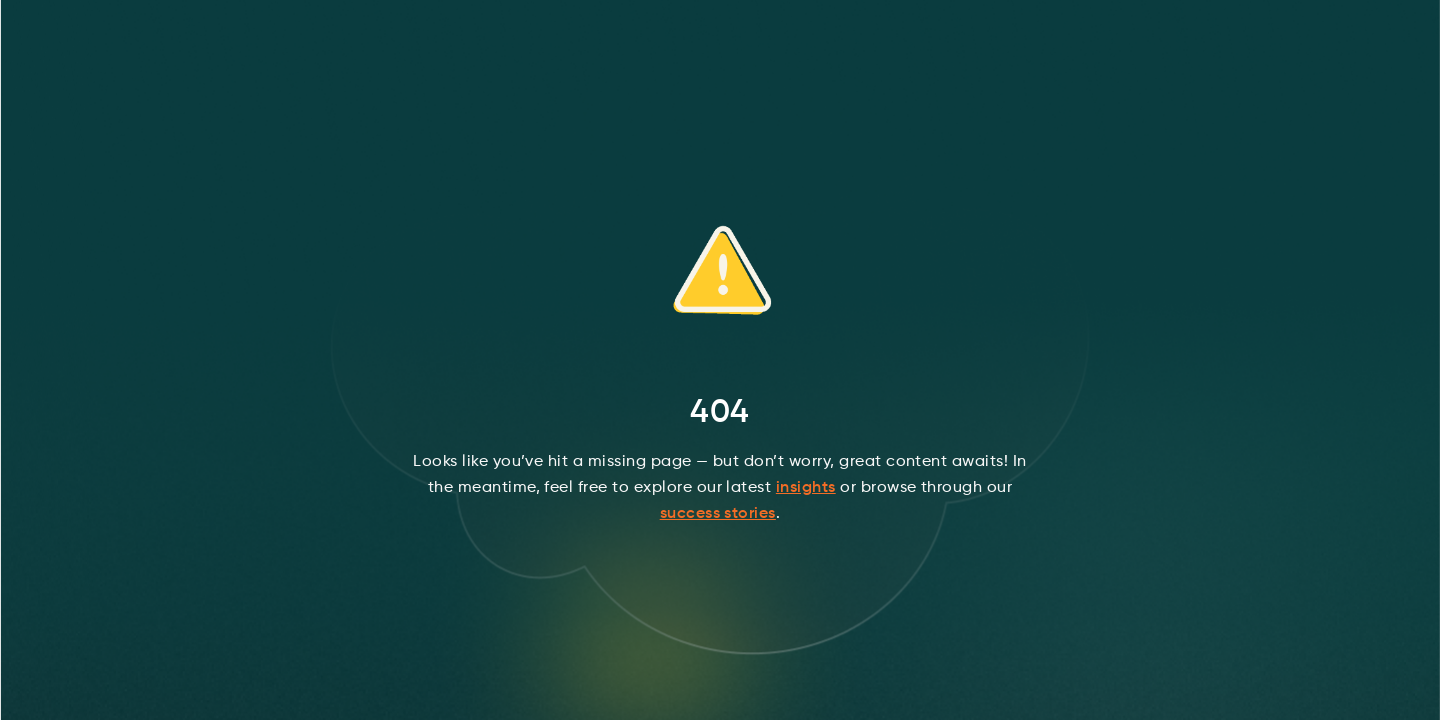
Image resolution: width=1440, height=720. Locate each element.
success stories (718, 514)
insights (806, 488)
